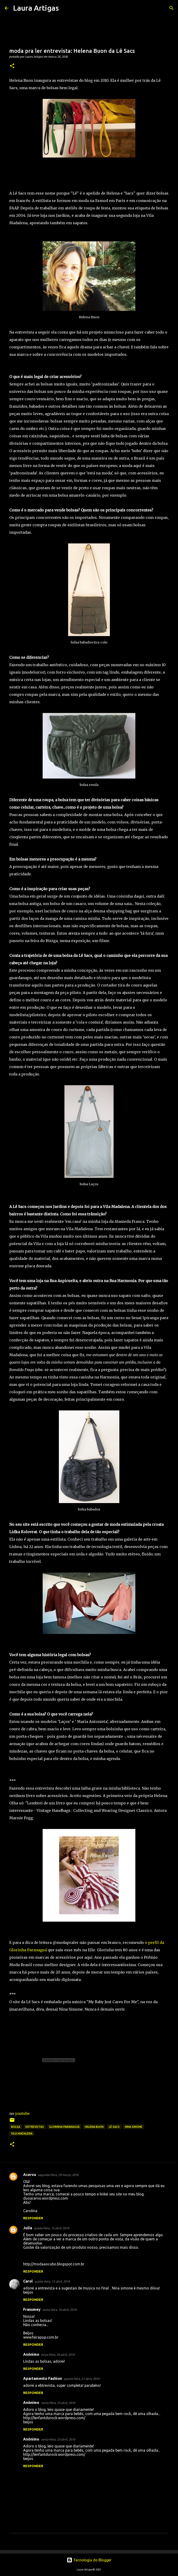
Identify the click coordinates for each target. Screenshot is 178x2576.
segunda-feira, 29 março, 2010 (58, 2174)
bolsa (15, 2126)
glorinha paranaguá (64, 2126)
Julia (27, 2228)
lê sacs (114, 2126)
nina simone (133, 2126)
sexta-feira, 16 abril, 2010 (59, 2309)
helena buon (94, 2126)
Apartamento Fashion (42, 2378)
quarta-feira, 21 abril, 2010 (81, 2378)
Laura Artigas (36, 8)
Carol (28, 2281)
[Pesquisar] (65, 8)
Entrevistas (34, 2126)
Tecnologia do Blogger (89, 2560)
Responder (33, 2218)
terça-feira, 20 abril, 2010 (58, 2354)
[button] (12, 66)
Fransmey (32, 2309)
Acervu (29, 2174)
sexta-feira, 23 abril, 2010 (58, 2402)
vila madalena (21, 2133)
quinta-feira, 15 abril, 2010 (51, 2228)
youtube (22, 2113)
